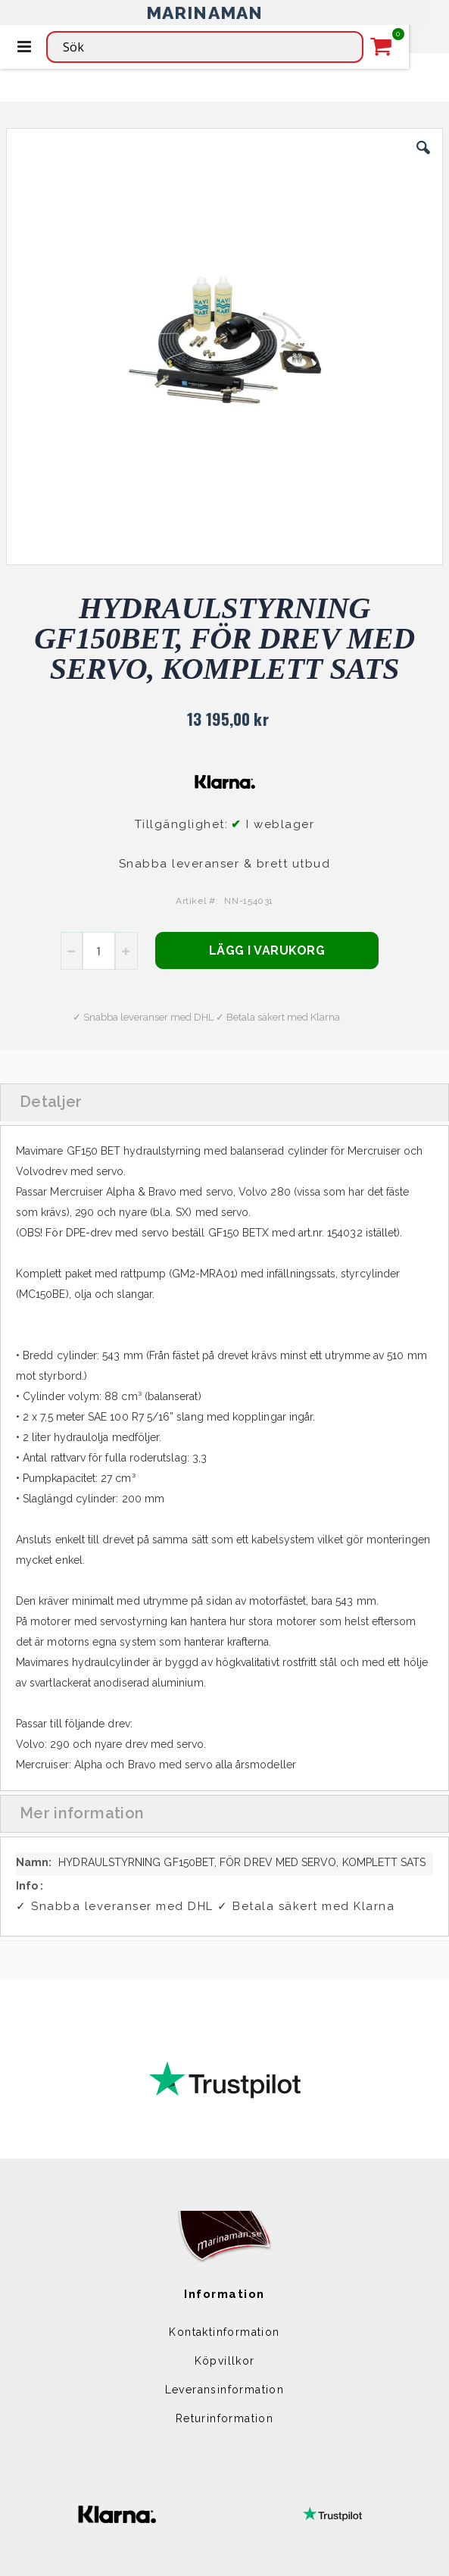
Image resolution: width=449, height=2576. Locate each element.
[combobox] (205, 47)
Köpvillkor (225, 2361)
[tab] (224, 1102)
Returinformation (224, 2418)
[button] (423, 159)
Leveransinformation (225, 2390)
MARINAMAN (204, 12)
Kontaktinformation (224, 2332)
